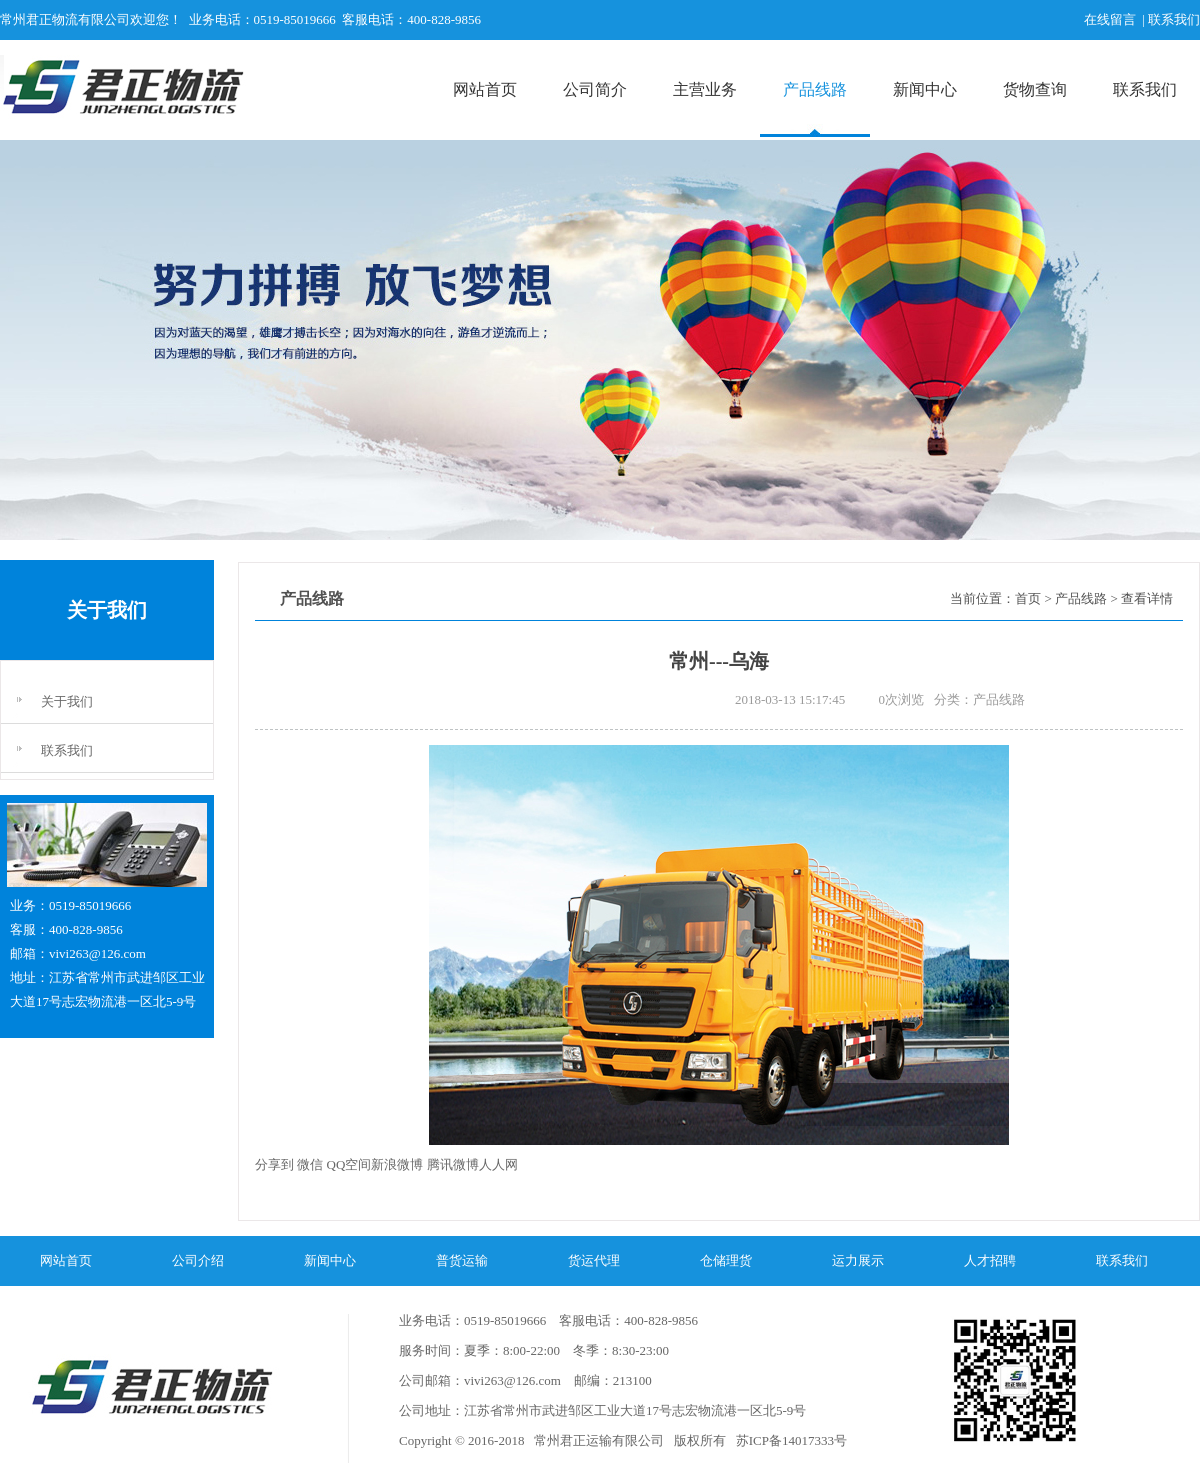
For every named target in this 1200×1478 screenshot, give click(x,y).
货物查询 (1035, 89)
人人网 (498, 1164)
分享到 (274, 1164)
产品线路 (815, 89)
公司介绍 (198, 1260)
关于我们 (67, 701)
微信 (310, 1164)
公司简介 (595, 89)
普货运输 (462, 1260)
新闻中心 (925, 89)
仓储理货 (726, 1260)
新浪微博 (397, 1164)
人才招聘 (990, 1260)
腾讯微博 (453, 1164)
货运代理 (594, 1260)
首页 (1028, 598)
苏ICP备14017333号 (789, 1440)
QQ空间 (349, 1164)
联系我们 (1145, 89)
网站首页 (485, 89)
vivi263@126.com (97, 953)
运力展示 (858, 1260)
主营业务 (705, 89)
